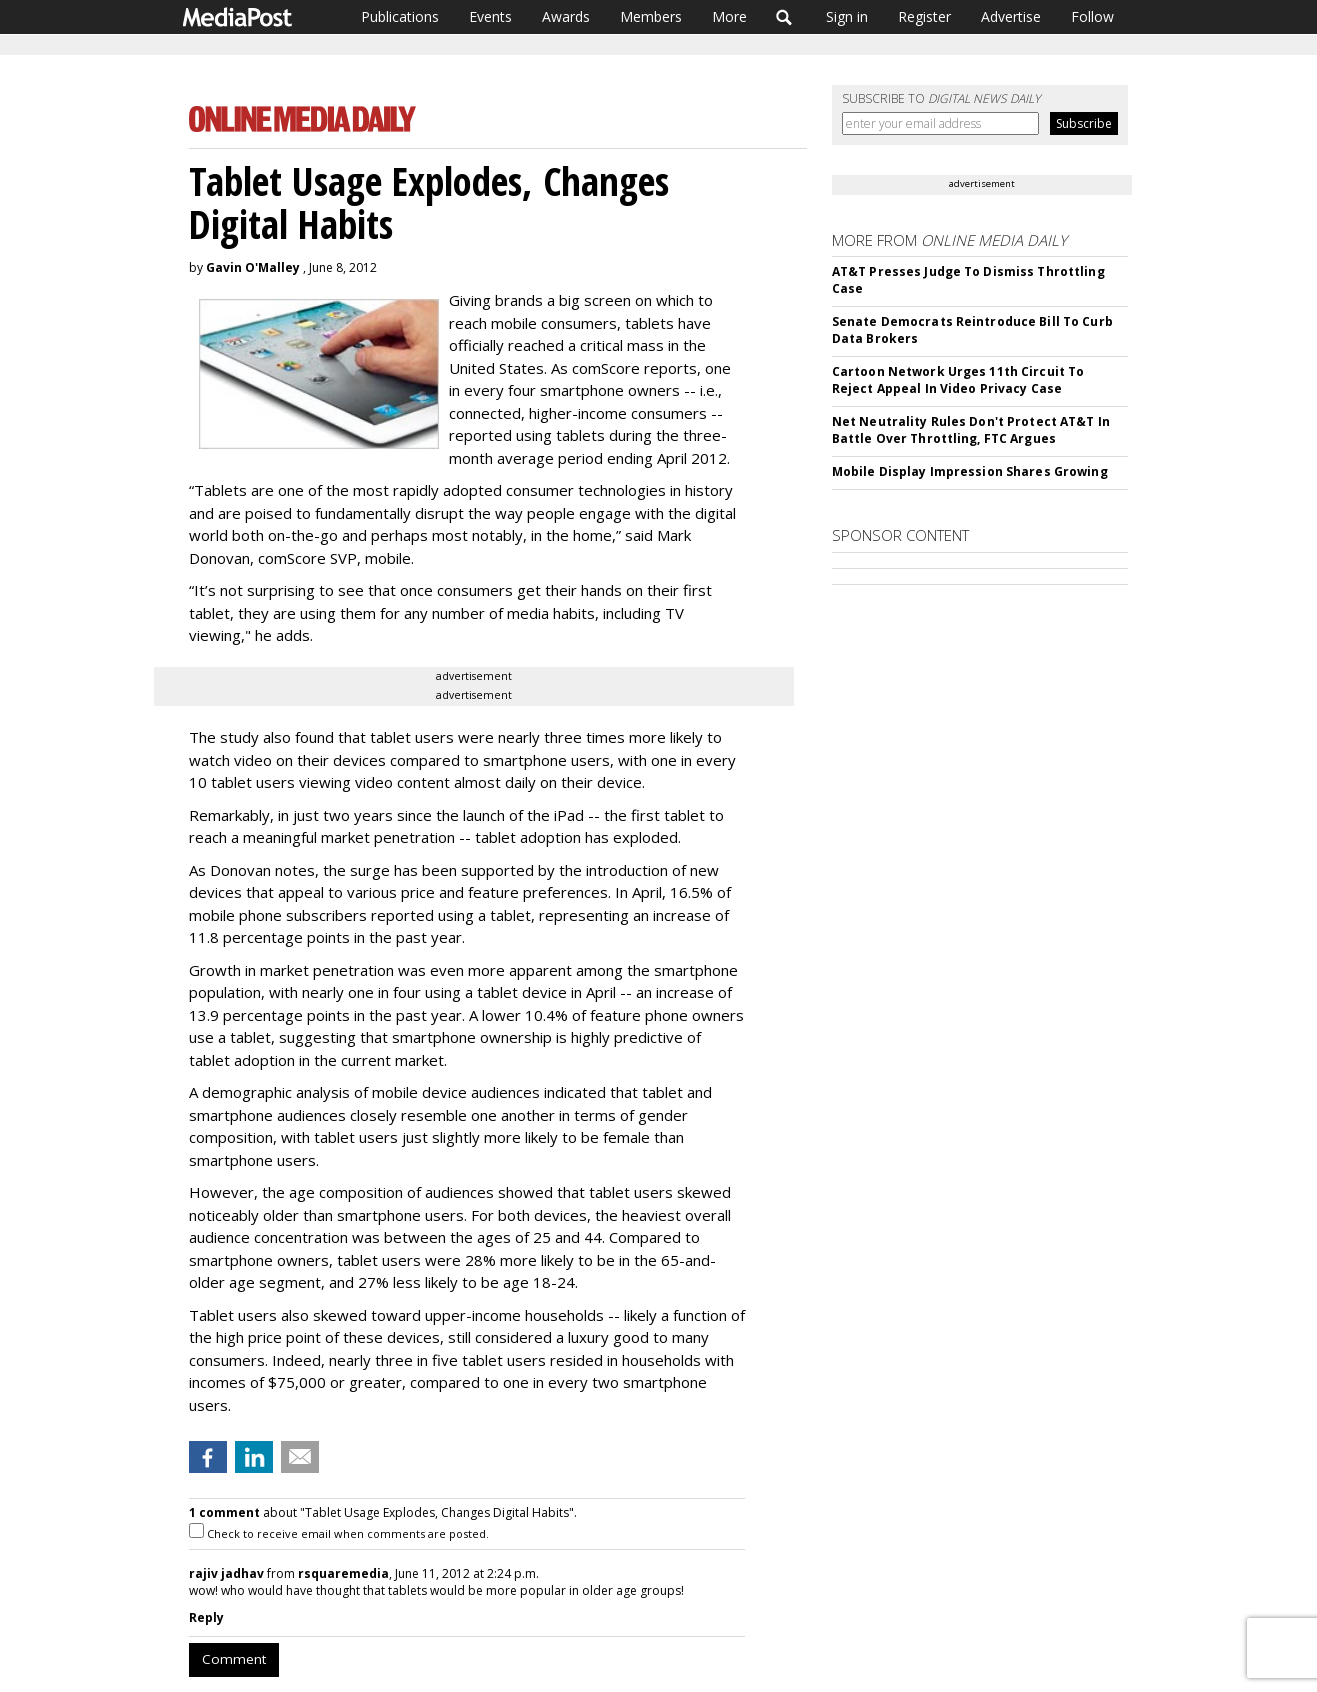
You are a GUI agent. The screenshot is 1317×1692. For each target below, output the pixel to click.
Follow (1092, 16)
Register (924, 16)
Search (784, 17)
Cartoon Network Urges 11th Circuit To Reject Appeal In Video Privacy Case (958, 380)
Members (651, 16)
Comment (234, 1659)
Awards (566, 16)
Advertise (1011, 16)
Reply (206, 1617)
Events (490, 16)
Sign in (847, 16)
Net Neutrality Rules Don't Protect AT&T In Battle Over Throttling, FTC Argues (971, 430)
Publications (400, 16)
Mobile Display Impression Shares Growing (970, 471)
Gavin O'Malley (253, 267)
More (729, 16)
